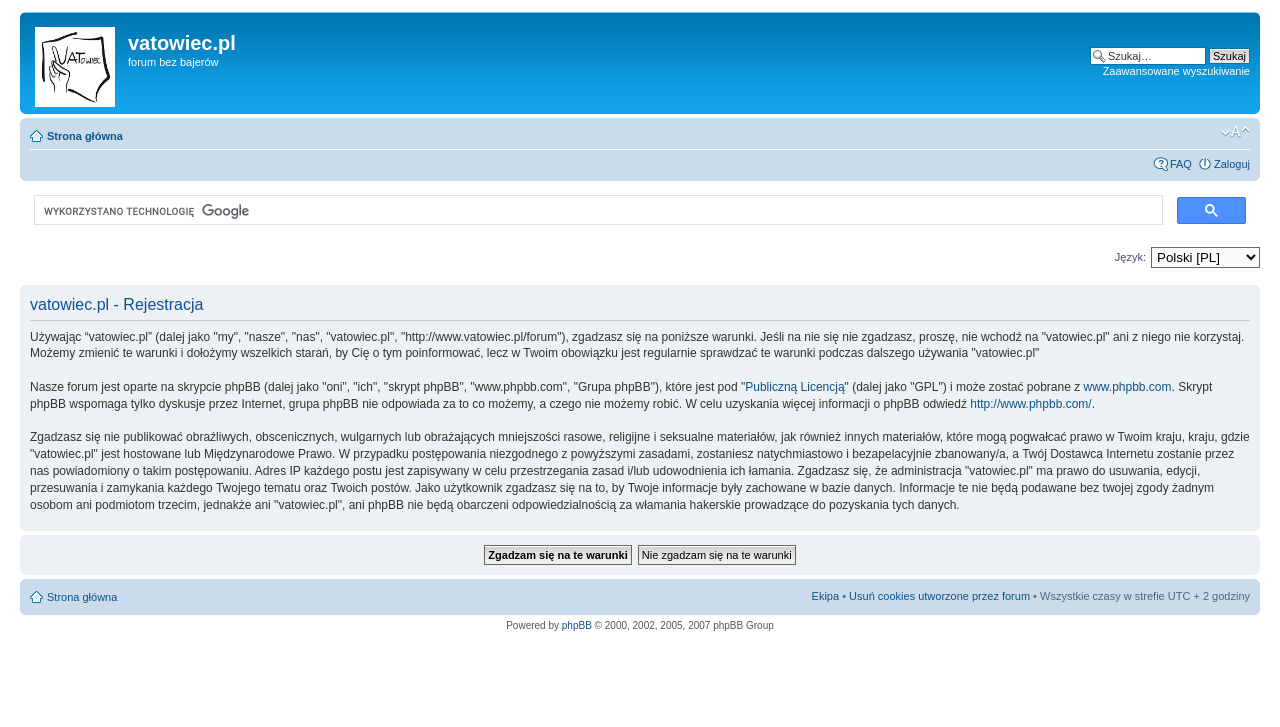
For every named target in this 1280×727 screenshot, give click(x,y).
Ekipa (826, 596)
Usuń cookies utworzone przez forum (939, 596)
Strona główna (85, 136)
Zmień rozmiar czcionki (1235, 132)
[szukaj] (596, 211)
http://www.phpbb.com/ (1030, 404)
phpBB (577, 625)
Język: (1130, 257)
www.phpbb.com (1128, 387)
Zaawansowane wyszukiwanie (1176, 71)
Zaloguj (1232, 164)
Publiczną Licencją (794, 387)
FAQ (1181, 164)
